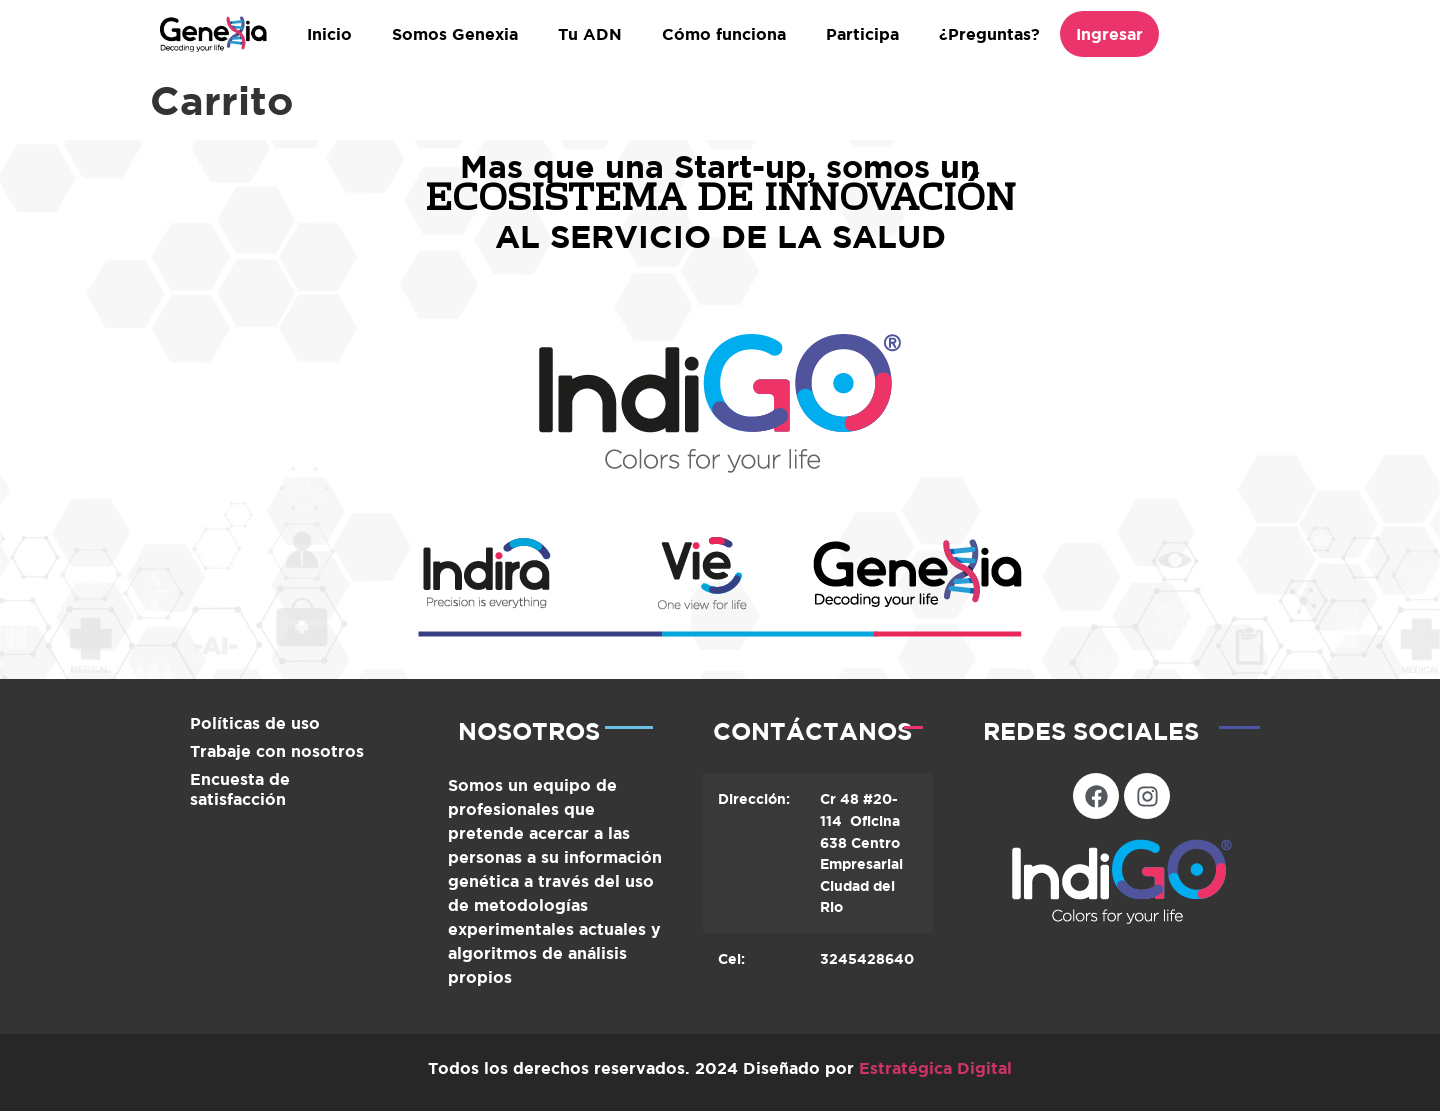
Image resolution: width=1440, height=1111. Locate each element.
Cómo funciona (724, 34)
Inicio (329, 34)
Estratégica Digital (935, 1068)
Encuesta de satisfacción (240, 789)
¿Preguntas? (989, 34)
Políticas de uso (255, 723)
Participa (862, 34)
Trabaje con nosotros (277, 751)
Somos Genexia (455, 34)
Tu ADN (590, 34)
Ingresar (1109, 34)
